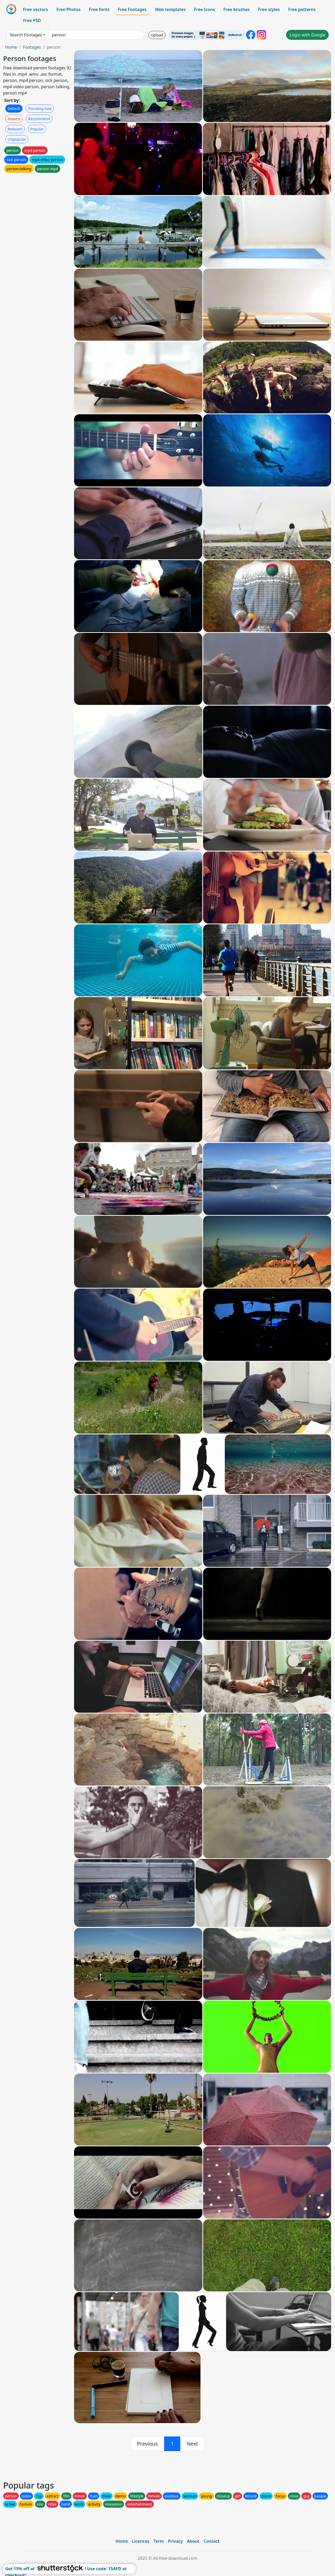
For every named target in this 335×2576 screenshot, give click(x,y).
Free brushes (236, 9)
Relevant (15, 128)
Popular (37, 128)
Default (14, 108)
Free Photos (68, 9)
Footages (32, 47)
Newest (14, 118)
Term (158, 2541)
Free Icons (204, 9)
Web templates (170, 9)
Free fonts (99, 9)
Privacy (175, 2541)
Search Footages (26, 35)
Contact (212, 2541)
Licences (140, 2541)
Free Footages (132, 9)
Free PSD (32, 20)
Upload (157, 34)
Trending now (40, 108)
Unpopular (17, 139)
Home (11, 47)
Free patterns (302, 9)
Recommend (39, 118)
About (193, 2541)
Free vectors (35, 9)
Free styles (269, 9)
